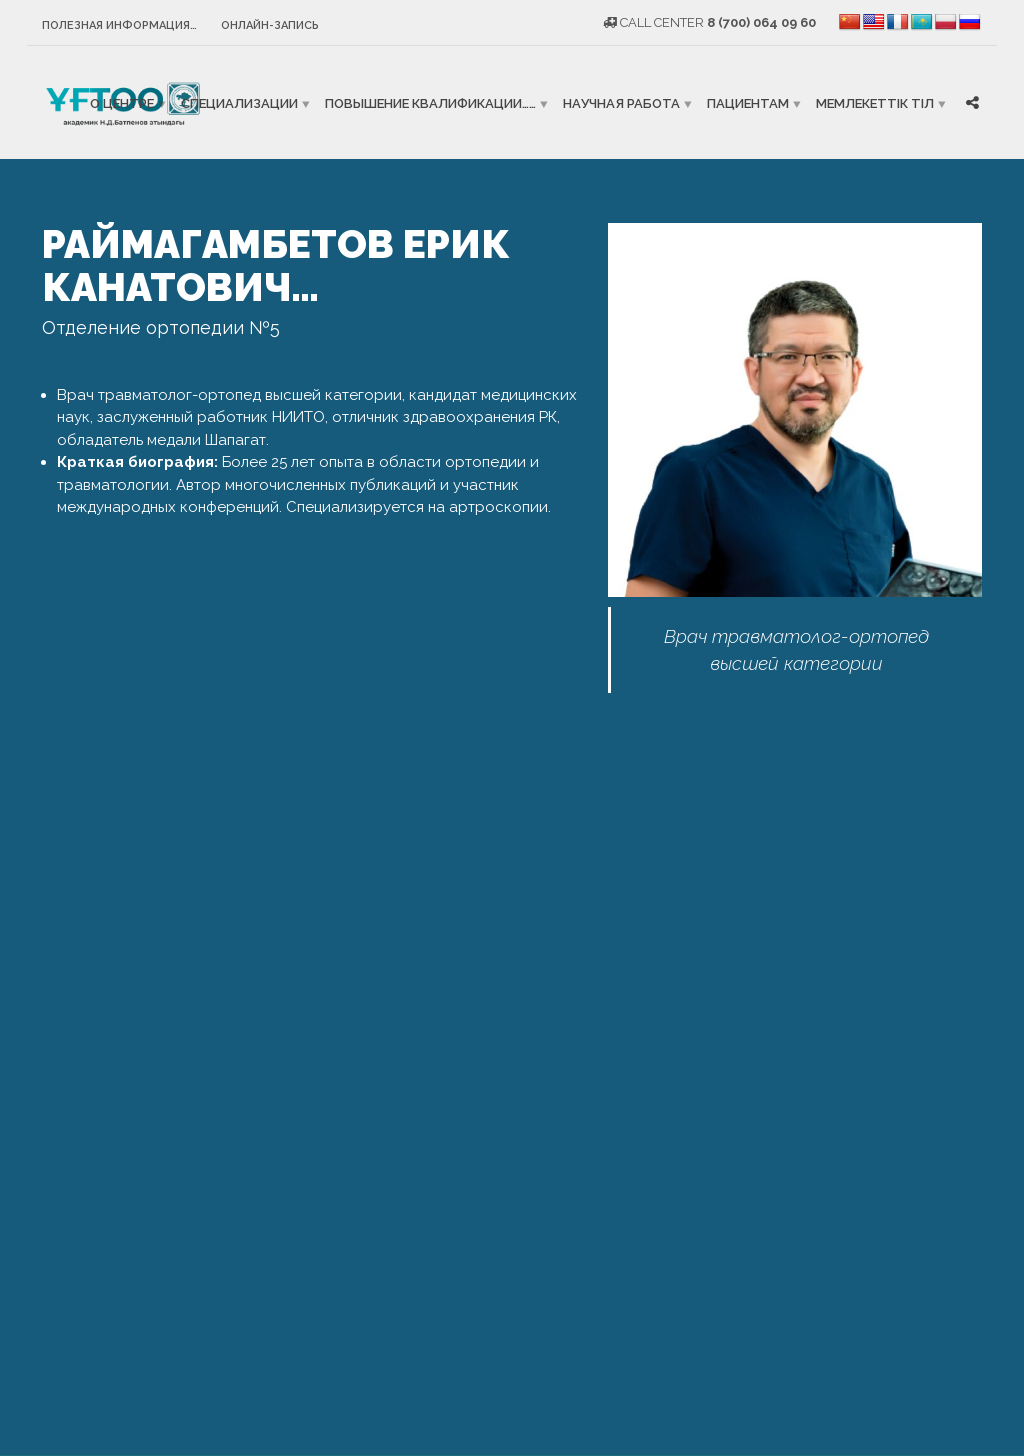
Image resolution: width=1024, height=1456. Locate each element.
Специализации (239, 102)
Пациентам (748, 102)
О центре (122, 102)
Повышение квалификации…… (430, 102)
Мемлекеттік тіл (875, 102)
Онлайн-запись (270, 25)
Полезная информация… (119, 25)
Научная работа (621, 102)
